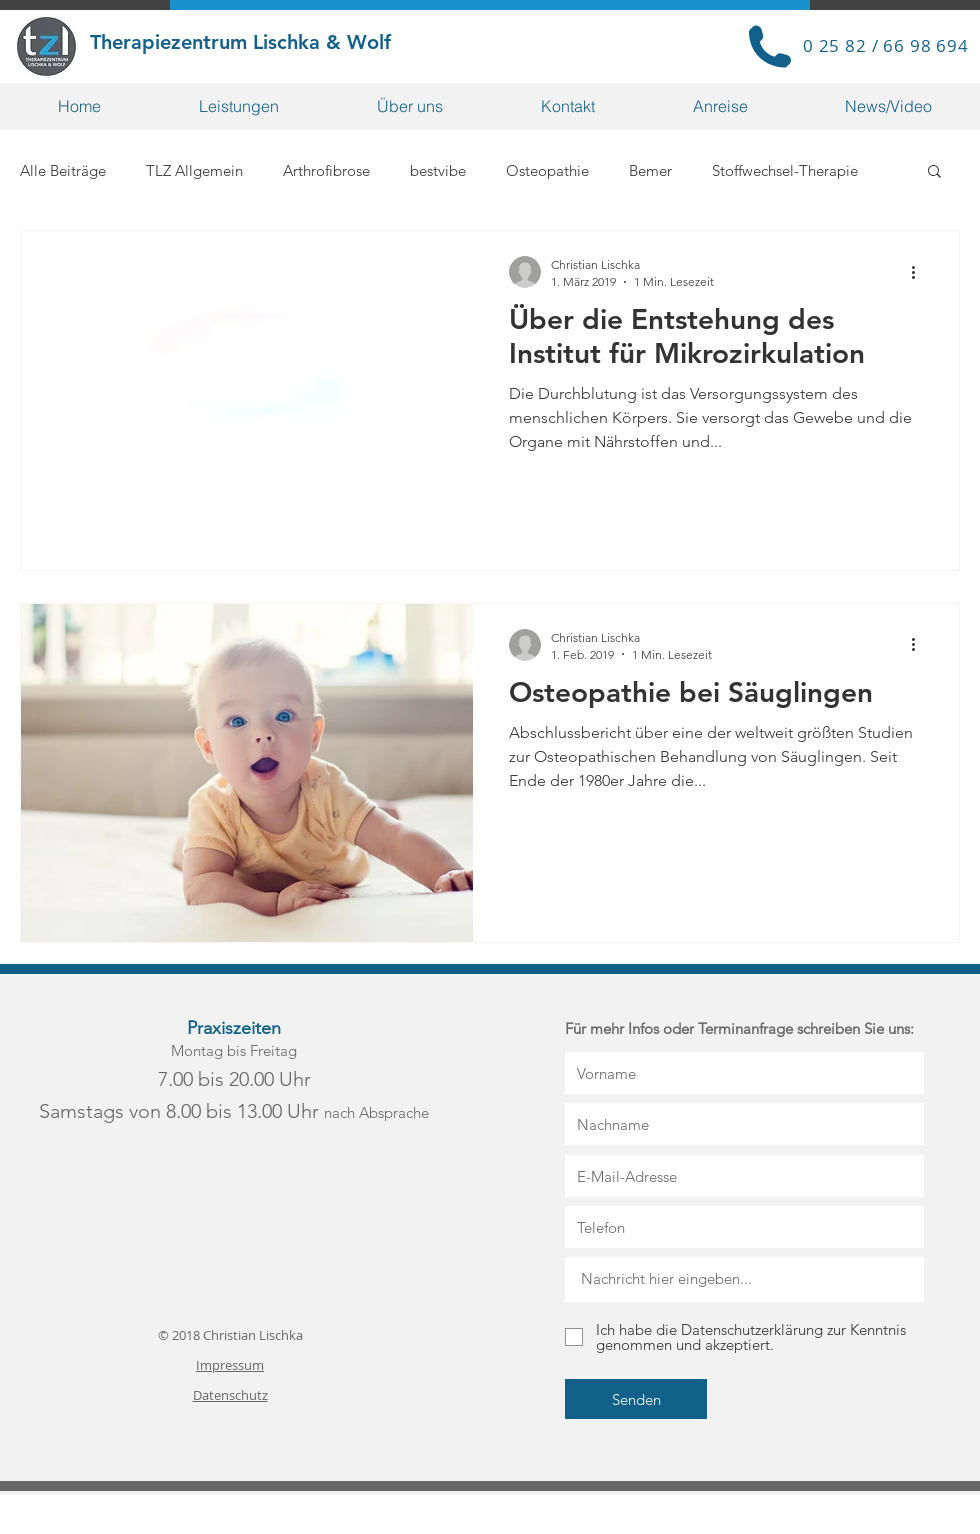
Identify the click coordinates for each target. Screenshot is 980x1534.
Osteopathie (547, 170)
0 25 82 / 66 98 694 (886, 45)
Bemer (650, 170)
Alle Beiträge (63, 170)
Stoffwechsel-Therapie (785, 170)
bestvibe (438, 170)
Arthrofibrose (326, 170)
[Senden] (636, 1399)
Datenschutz (230, 1395)
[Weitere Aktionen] (920, 272)
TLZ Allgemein (194, 170)
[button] (239, 106)
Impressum (230, 1365)
